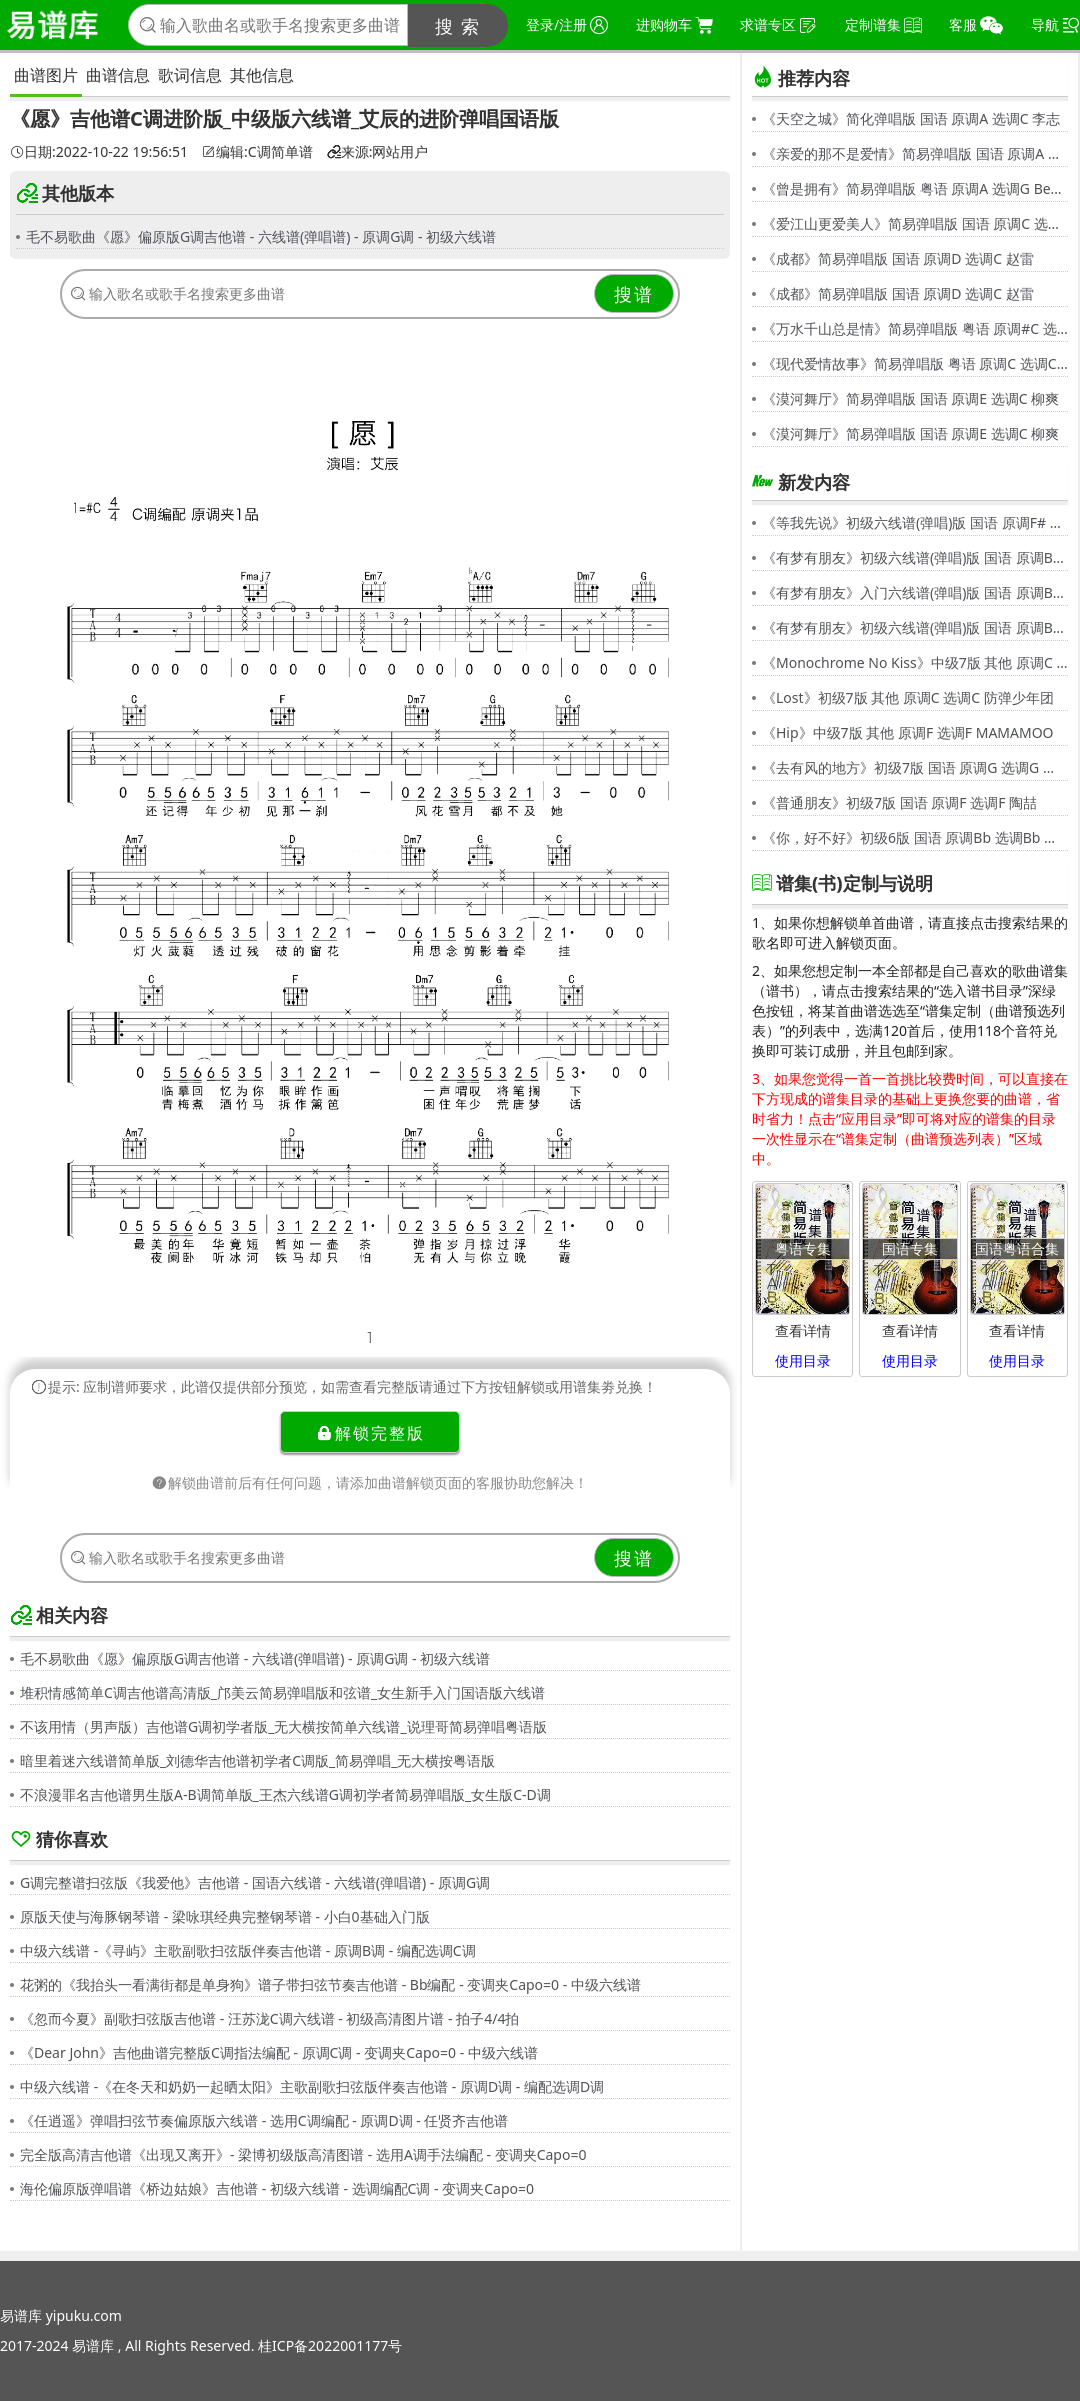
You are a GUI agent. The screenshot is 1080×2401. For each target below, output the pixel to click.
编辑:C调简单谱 (257, 152)
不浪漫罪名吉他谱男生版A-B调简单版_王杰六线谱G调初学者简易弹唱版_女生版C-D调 (285, 1794)
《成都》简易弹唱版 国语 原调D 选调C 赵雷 (898, 258)
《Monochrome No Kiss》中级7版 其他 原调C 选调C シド (915, 662)
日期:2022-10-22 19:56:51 (99, 152)
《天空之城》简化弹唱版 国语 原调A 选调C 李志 (911, 118)
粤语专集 (803, 1248)
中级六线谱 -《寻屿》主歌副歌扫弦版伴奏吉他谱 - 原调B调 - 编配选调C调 (248, 1950)
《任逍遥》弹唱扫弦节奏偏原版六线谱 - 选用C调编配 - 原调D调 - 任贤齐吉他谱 (264, 2120)
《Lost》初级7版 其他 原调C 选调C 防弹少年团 (908, 697)
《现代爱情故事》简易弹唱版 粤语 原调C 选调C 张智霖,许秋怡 (915, 363)
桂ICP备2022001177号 (330, 2345)
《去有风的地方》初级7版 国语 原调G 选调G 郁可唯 (915, 767)
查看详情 (803, 1330)
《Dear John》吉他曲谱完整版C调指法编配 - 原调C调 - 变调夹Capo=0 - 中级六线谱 (279, 2052)
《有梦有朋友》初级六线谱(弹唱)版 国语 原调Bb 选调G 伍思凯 (915, 557)
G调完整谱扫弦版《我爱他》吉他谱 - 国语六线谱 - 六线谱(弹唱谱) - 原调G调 (255, 1882)
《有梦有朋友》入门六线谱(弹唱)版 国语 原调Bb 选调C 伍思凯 (915, 592)
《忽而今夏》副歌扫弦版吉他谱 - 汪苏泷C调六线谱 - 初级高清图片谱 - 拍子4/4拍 (269, 2018)
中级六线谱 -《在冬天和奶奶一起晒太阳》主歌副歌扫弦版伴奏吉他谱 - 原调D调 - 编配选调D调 (312, 2086)
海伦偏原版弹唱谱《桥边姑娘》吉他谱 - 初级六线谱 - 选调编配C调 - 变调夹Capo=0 (277, 2188)
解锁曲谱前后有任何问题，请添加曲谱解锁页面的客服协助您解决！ (370, 1482)
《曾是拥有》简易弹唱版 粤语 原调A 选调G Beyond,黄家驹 (915, 188)
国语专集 (910, 1248)
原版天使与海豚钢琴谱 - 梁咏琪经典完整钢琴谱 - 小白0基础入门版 (225, 1916)
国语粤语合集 (1017, 1248)
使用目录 (803, 1360)
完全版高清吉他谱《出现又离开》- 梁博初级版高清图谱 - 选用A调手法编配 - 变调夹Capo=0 (303, 2154)
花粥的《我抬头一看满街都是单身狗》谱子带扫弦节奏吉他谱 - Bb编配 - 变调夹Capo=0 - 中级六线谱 (330, 1984)
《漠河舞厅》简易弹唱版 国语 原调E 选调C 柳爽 (910, 398)
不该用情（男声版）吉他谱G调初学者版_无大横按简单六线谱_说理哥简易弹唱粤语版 (283, 1726)
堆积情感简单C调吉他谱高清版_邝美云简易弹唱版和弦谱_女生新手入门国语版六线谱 (282, 1692)
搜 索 (458, 26)
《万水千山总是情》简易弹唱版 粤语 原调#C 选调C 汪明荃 (915, 328)
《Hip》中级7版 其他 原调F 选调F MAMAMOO (908, 732)
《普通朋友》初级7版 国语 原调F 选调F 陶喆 (899, 802)
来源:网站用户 (378, 152)
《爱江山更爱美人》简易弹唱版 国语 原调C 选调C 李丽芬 (915, 223)
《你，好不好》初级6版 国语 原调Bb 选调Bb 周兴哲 (915, 837)
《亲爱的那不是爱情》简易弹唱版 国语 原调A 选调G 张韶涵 (915, 153)
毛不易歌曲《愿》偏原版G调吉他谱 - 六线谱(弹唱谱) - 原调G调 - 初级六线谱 (261, 236)
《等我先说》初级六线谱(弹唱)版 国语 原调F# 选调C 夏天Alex (915, 522)
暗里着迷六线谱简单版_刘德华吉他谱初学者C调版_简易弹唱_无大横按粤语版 (258, 1760)
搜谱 (634, 294)
